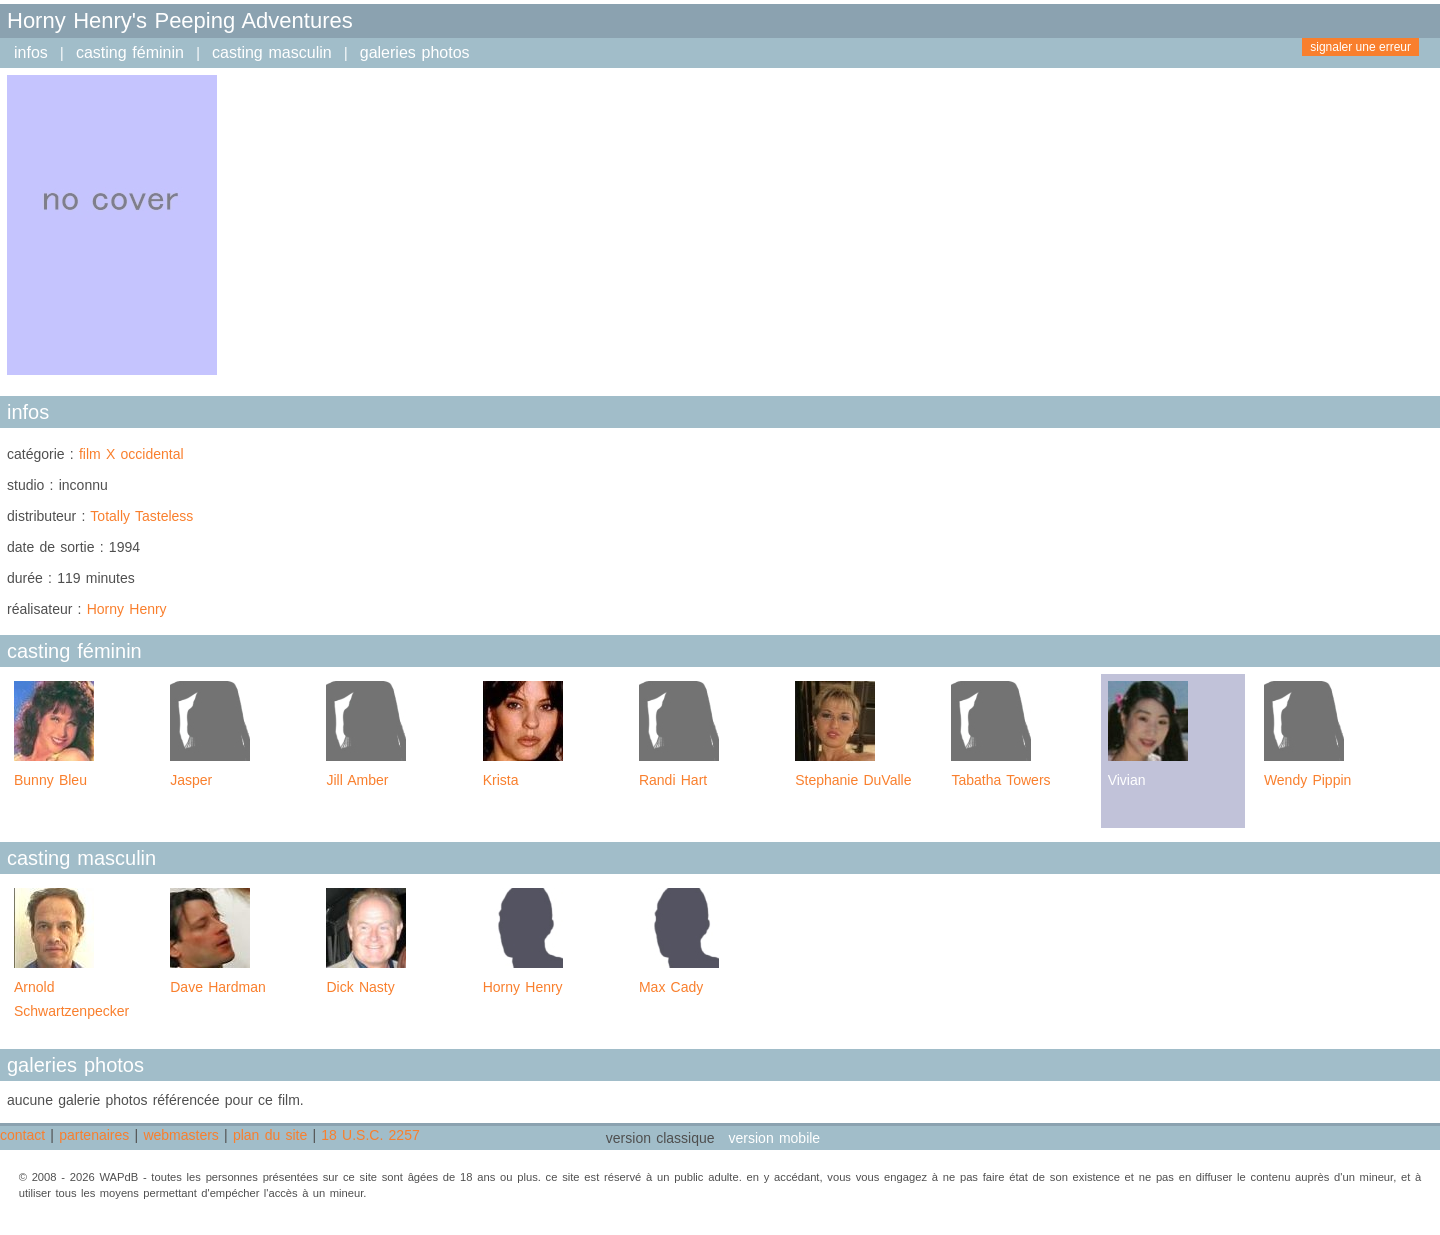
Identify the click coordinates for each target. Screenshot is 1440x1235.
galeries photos (415, 52)
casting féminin (130, 52)
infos (31, 52)
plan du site (270, 1135)
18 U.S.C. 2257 (370, 1135)
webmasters (180, 1135)
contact (22, 1135)
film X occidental (131, 454)
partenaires (94, 1135)
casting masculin (272, 52)
